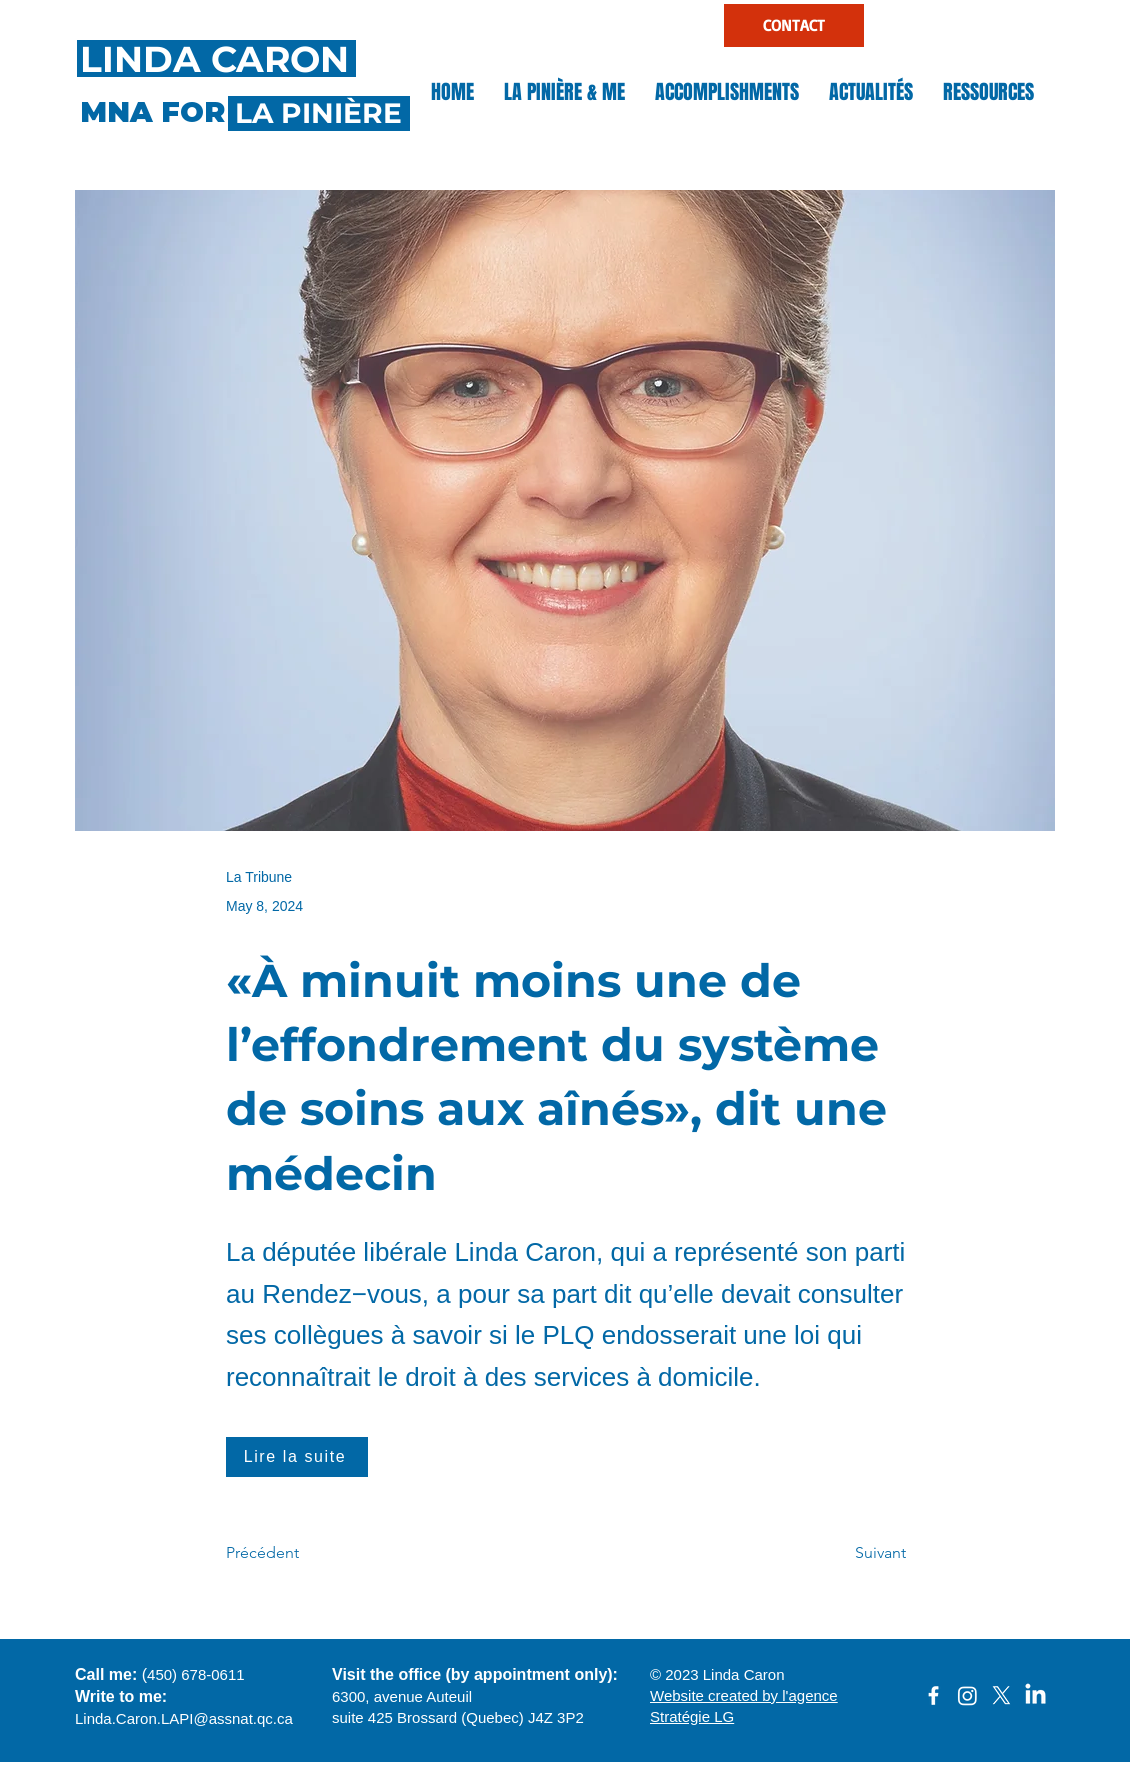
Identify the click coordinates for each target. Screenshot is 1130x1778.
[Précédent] (292, 1554)
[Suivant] (856, 1554)
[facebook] (933, 1695)
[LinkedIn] (1035, 1695)
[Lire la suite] (297, 1457)
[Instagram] (967, 1695)
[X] (1001, 1695)
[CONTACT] (794, 25)
